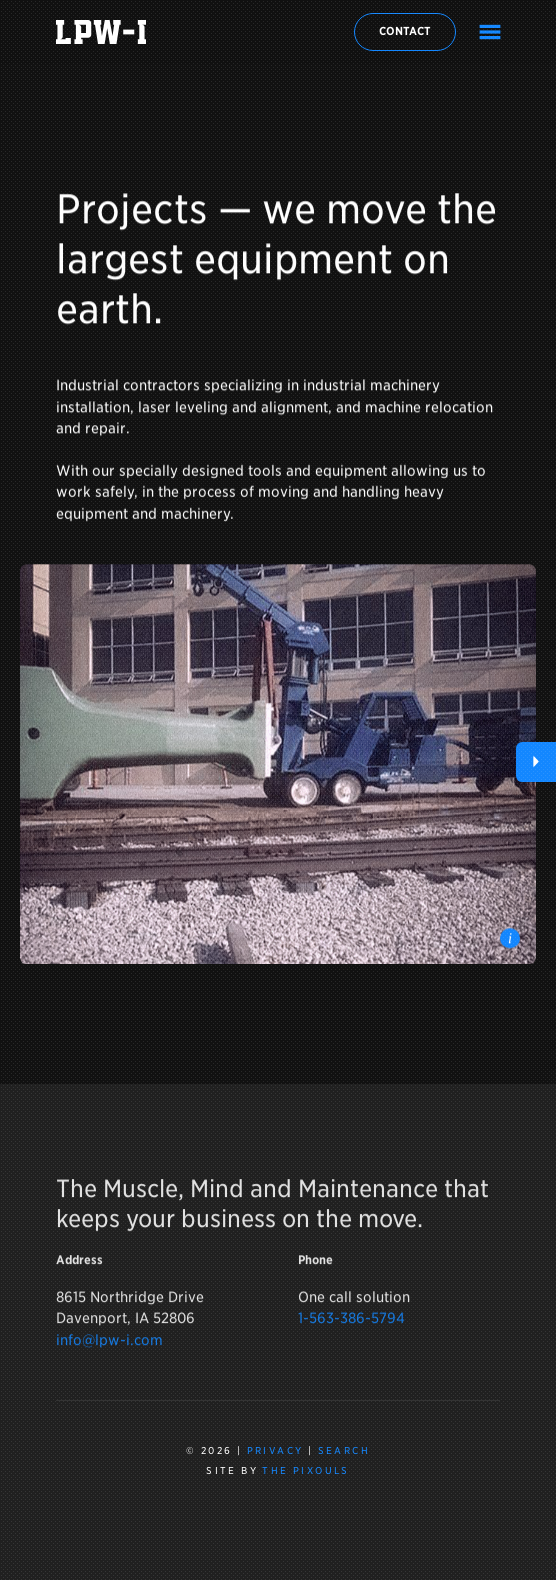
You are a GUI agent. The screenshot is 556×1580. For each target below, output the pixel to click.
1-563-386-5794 (351, 1324)
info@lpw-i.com (109, 1346)
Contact (405, 31)
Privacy (275, 1450)
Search (344, 1450)
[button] (536, 762)
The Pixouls (305, 1470)
